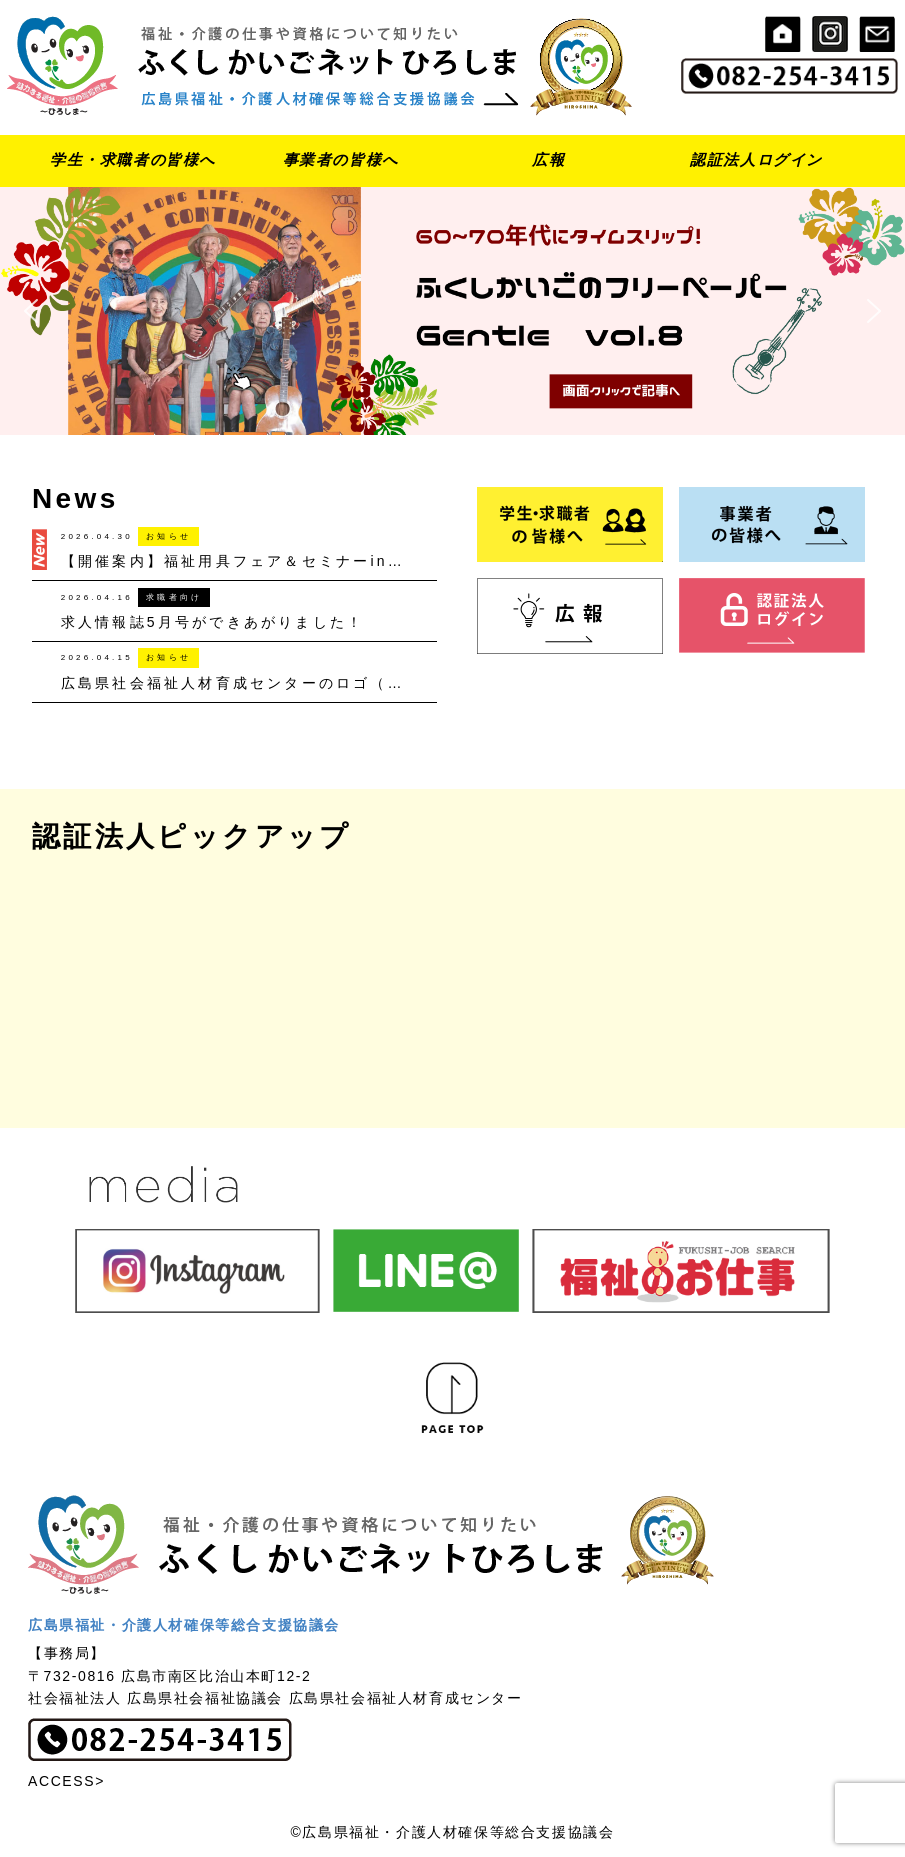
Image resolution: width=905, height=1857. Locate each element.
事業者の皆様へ (341, 159)
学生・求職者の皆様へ (133, 159)
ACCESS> (66, 1781)
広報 (548, 159)
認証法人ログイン (756, 159)
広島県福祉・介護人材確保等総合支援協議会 (184, 1625)
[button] (452, 311)
